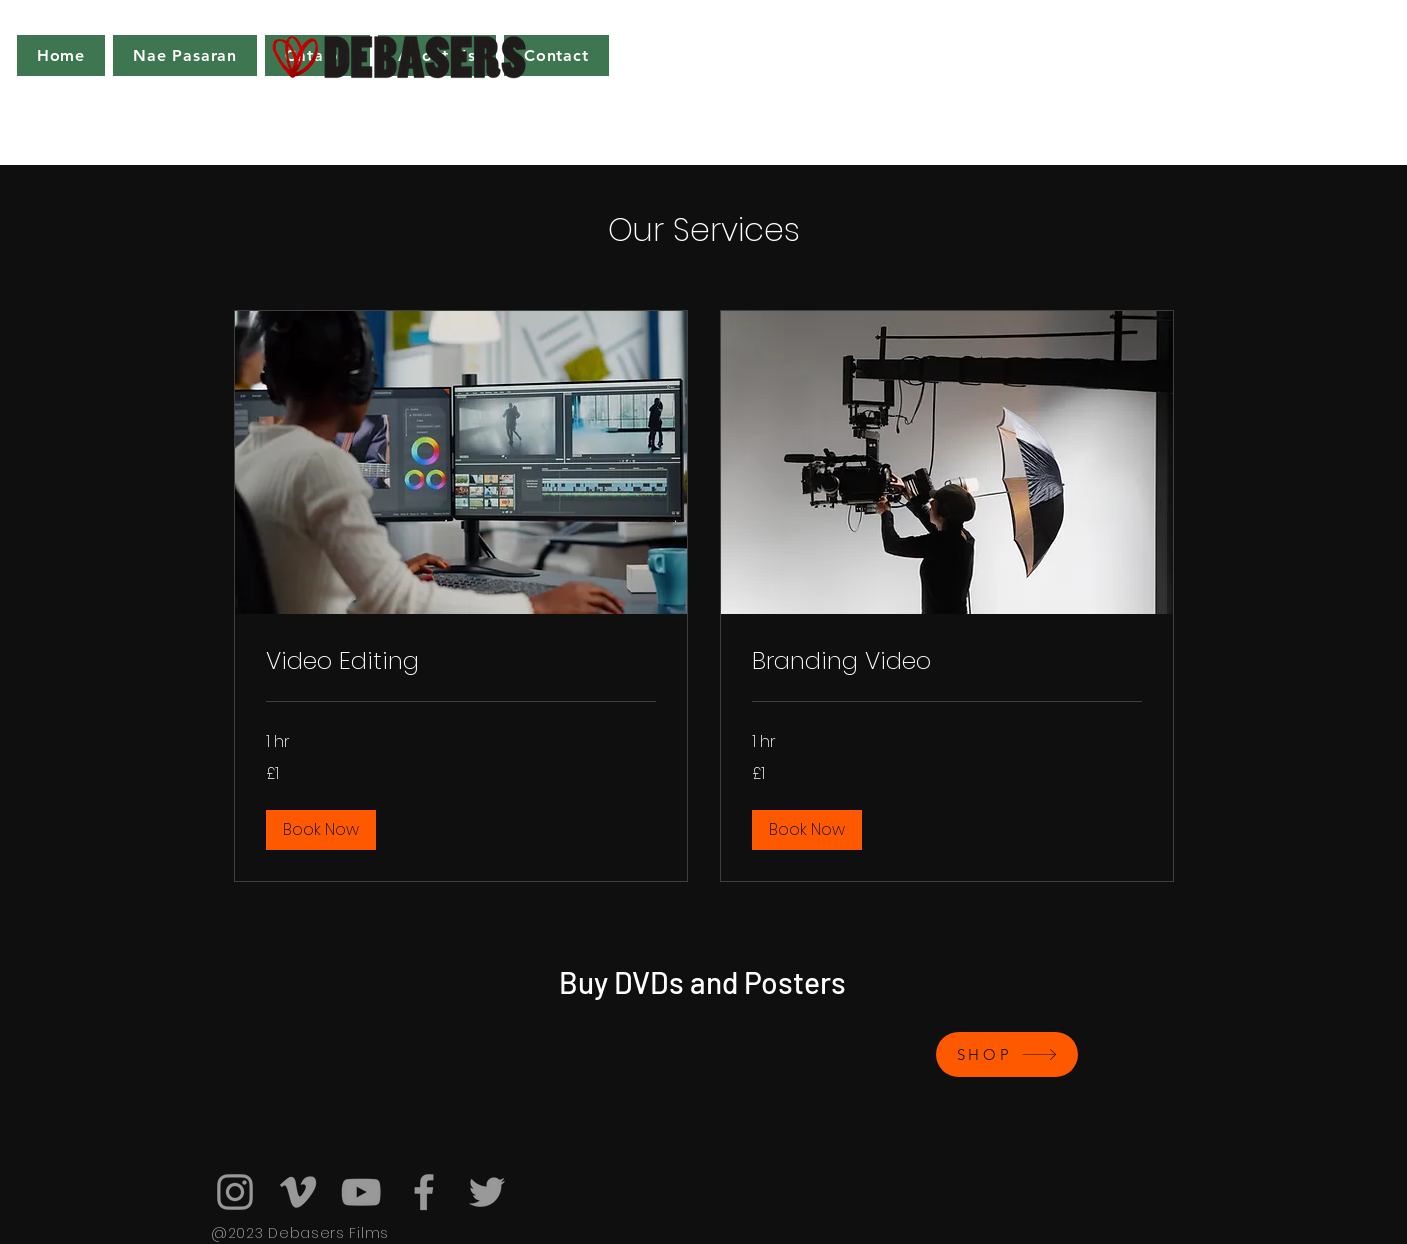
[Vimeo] (298, 1192)
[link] (461, 661)
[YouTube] (361, 1192)
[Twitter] (487, 1192)
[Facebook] (424, 1192)
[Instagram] (235, 1192)
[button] (321, 830)
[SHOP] (1007, 1054)
